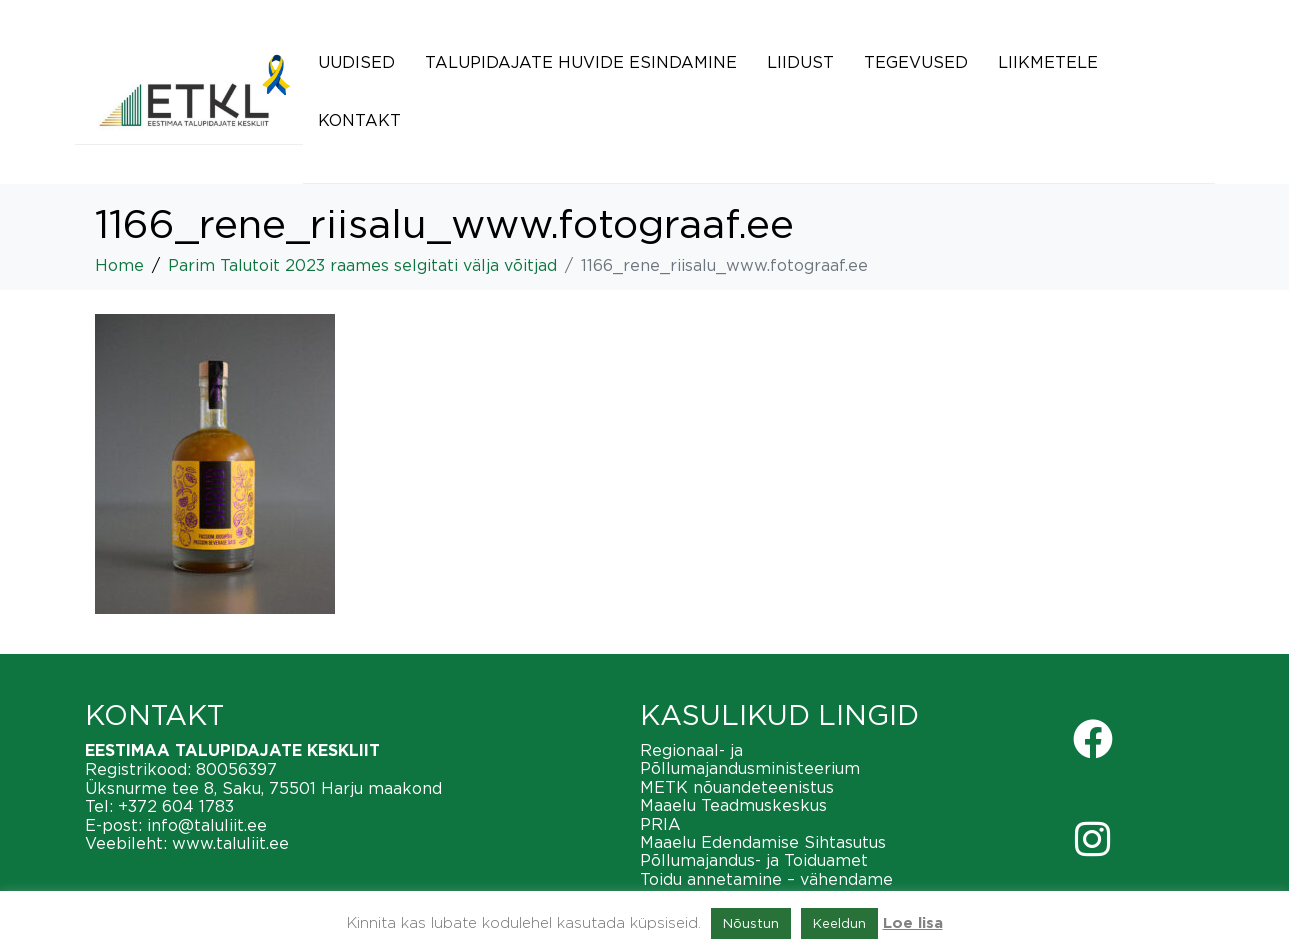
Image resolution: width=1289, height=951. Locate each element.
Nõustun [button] (751, 923)
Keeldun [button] (839, 923)
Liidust (800, 62)
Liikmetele (1048, 62)
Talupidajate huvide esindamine (581, 62)
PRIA (660, 824)
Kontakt (359, 120)
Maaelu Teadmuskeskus (733, 805)
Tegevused (916, 62)
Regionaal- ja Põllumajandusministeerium (750, 759)
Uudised (356, 62)
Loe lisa (913, 923)
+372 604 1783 (176, 806)
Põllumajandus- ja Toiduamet (754, 860)
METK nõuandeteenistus (737, 787)
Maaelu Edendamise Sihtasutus (763, 842)
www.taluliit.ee (230, 843)
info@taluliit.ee (207, 825)
